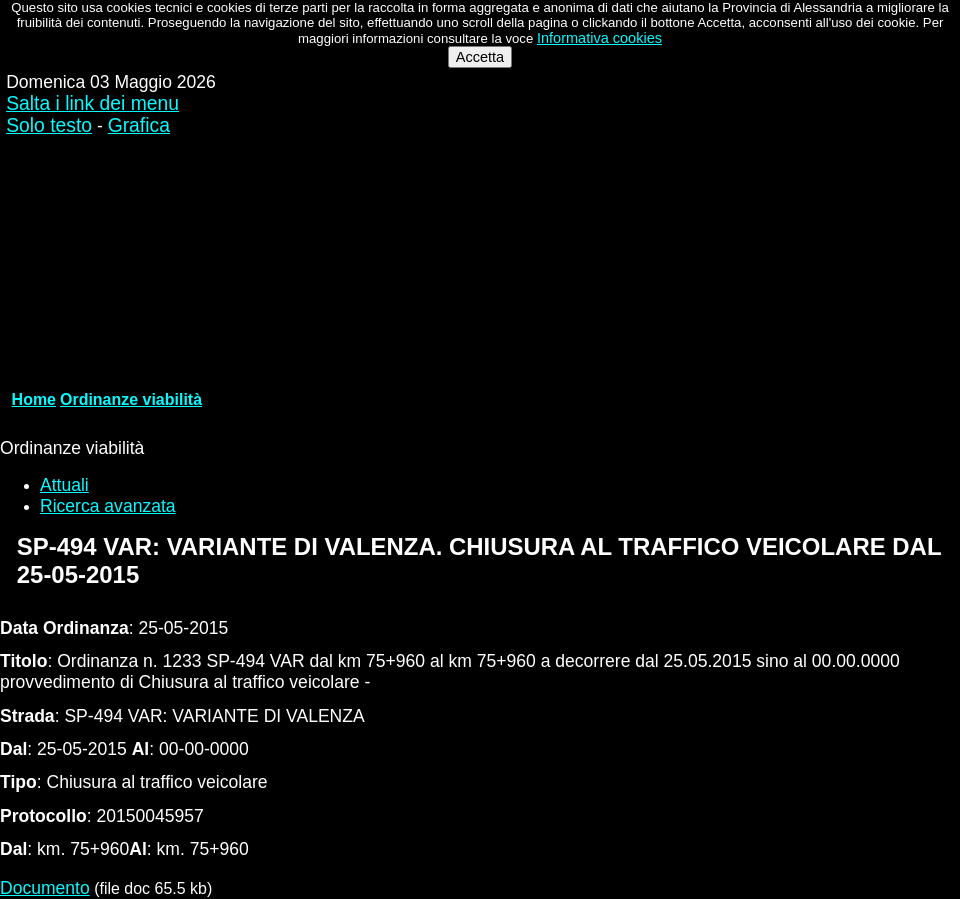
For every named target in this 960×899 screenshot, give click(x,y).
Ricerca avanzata (108, 506)
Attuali (64, 485)
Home (34, 399)
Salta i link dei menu (92, 103)
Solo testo (49, 125)
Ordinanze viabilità (131, 399)
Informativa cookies (599, 38)
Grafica (139, 125)
